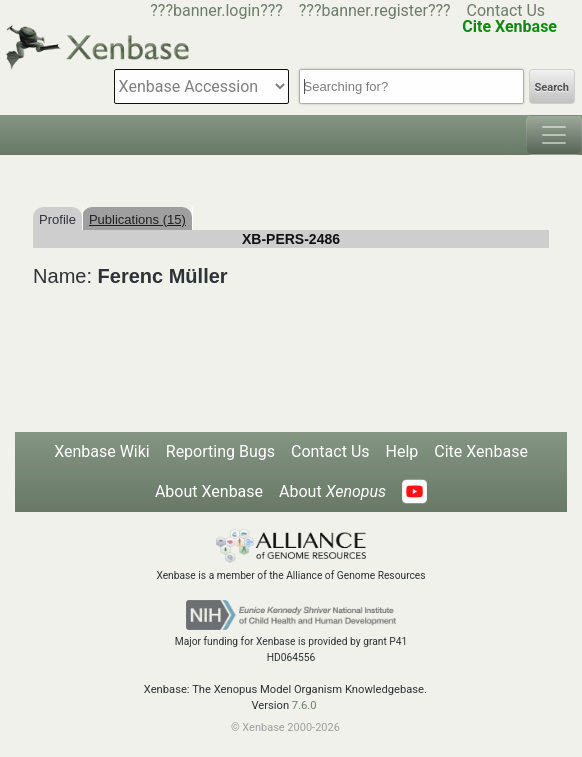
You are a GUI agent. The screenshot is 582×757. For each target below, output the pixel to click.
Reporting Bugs (220, 451)
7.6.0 (304, 705)
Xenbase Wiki (102, 451)
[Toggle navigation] (554, 135)
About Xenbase (209, 491)
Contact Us (506, 10)
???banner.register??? (375, 10)
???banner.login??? (216, 10)
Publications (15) (137, 219)
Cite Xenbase (481, 451)
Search (552, 87)
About (332, 491)
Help (402, 451)
